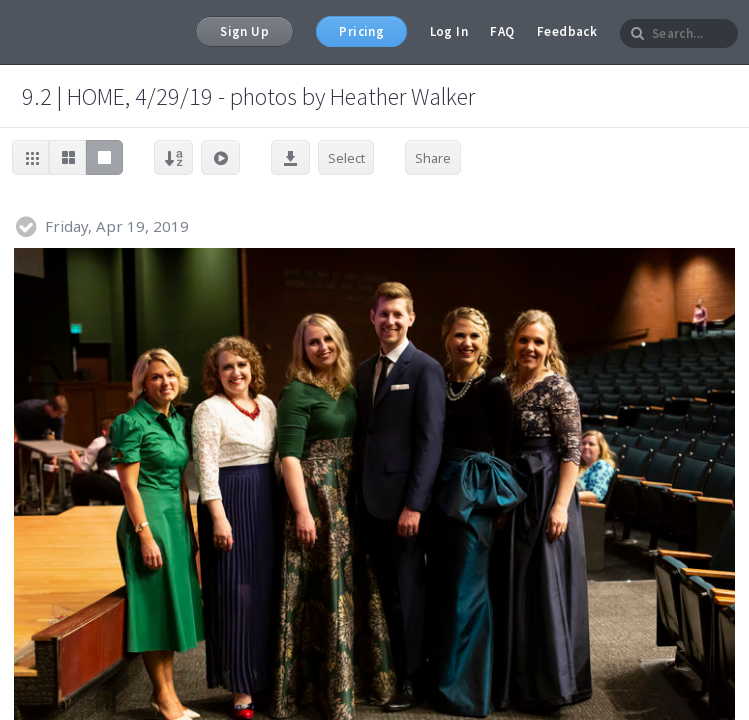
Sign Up (244, 31)
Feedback (567, 31)
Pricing (361, 31)
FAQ (502, 31)
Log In (449, 31)
